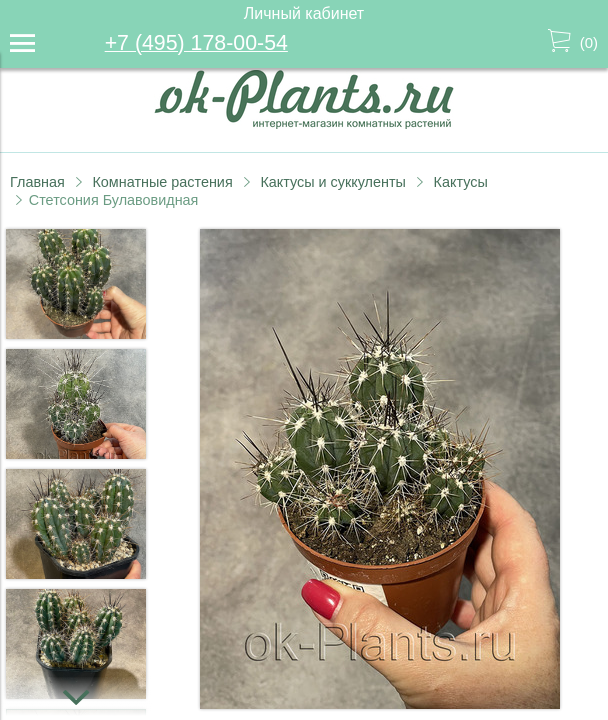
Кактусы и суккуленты (333, 182)
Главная (37, 182)
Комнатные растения (162, 182)
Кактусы (461, 182)
